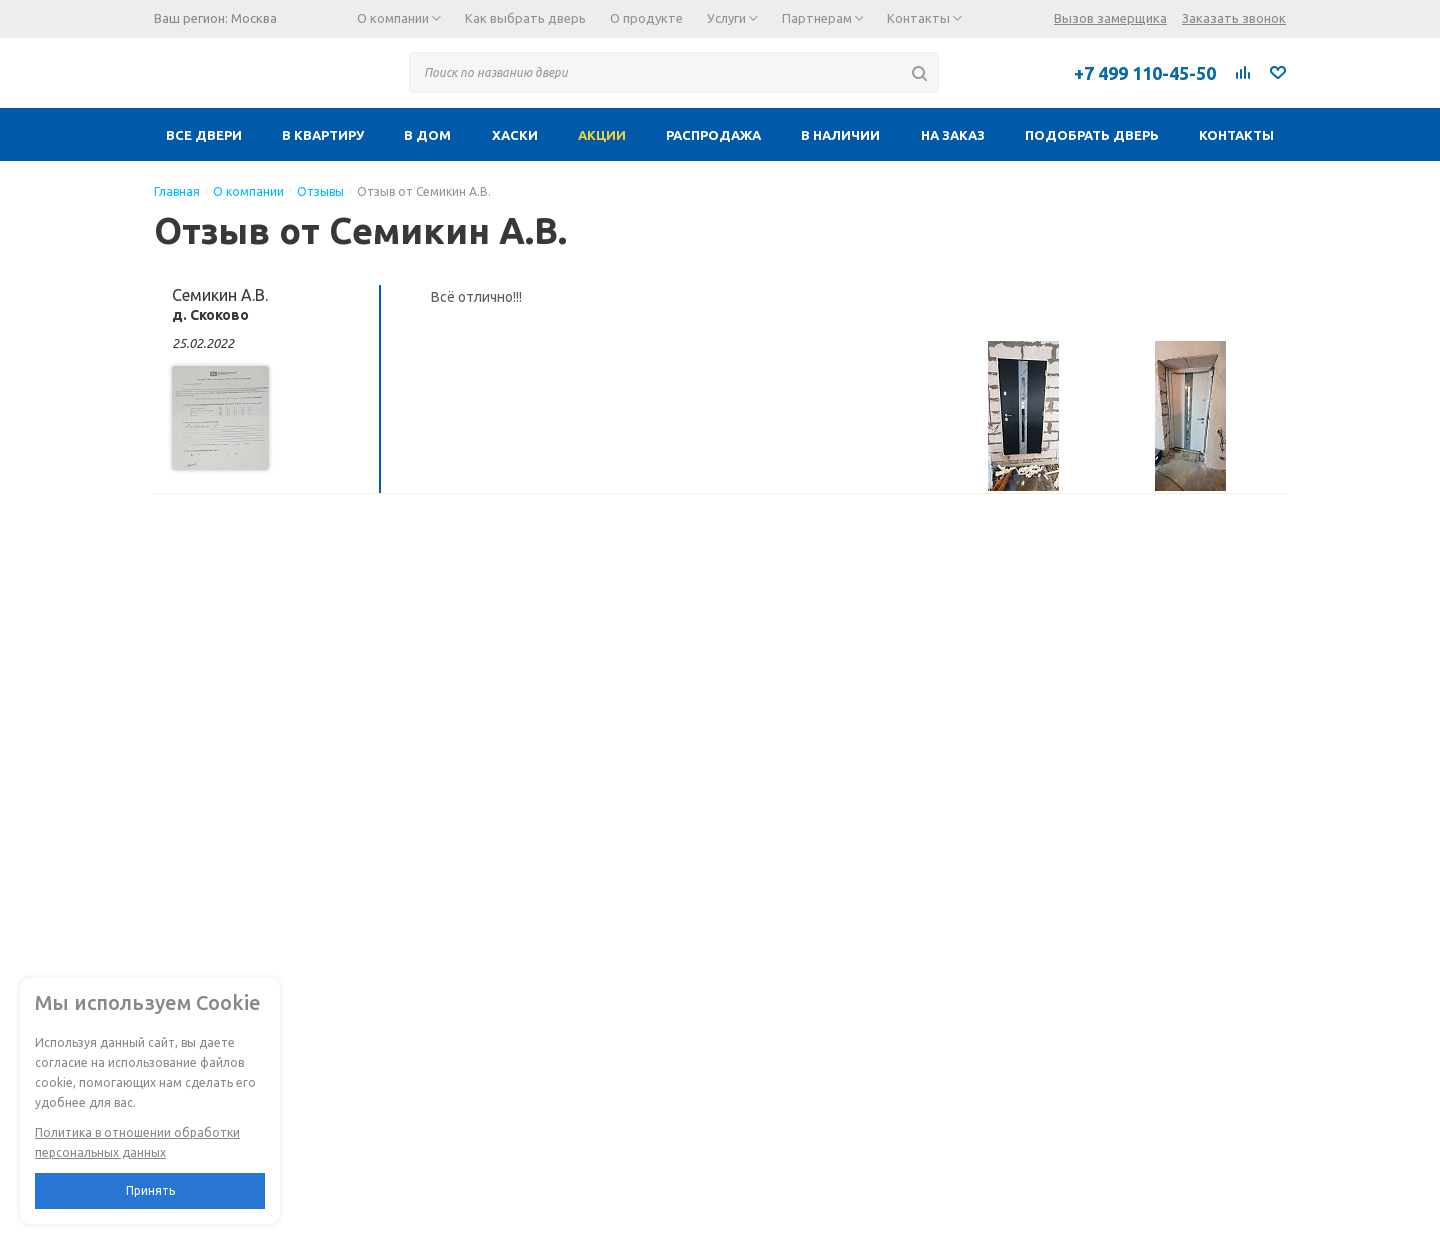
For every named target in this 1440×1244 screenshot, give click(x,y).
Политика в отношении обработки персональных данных (137, 1142)
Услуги (732, 18)
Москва (254, 18)
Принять (150, 1190)
